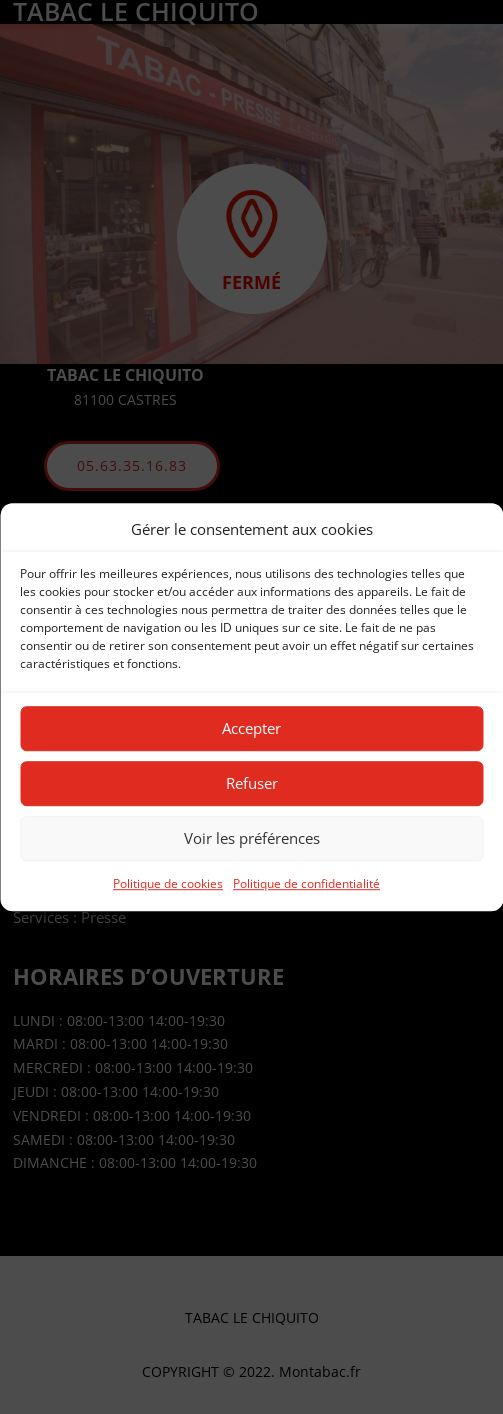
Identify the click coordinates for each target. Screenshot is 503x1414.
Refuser (252, 784)
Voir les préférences (252, 839)
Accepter (251, 729)
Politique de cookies (168, 883)
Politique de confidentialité (306, 883)
